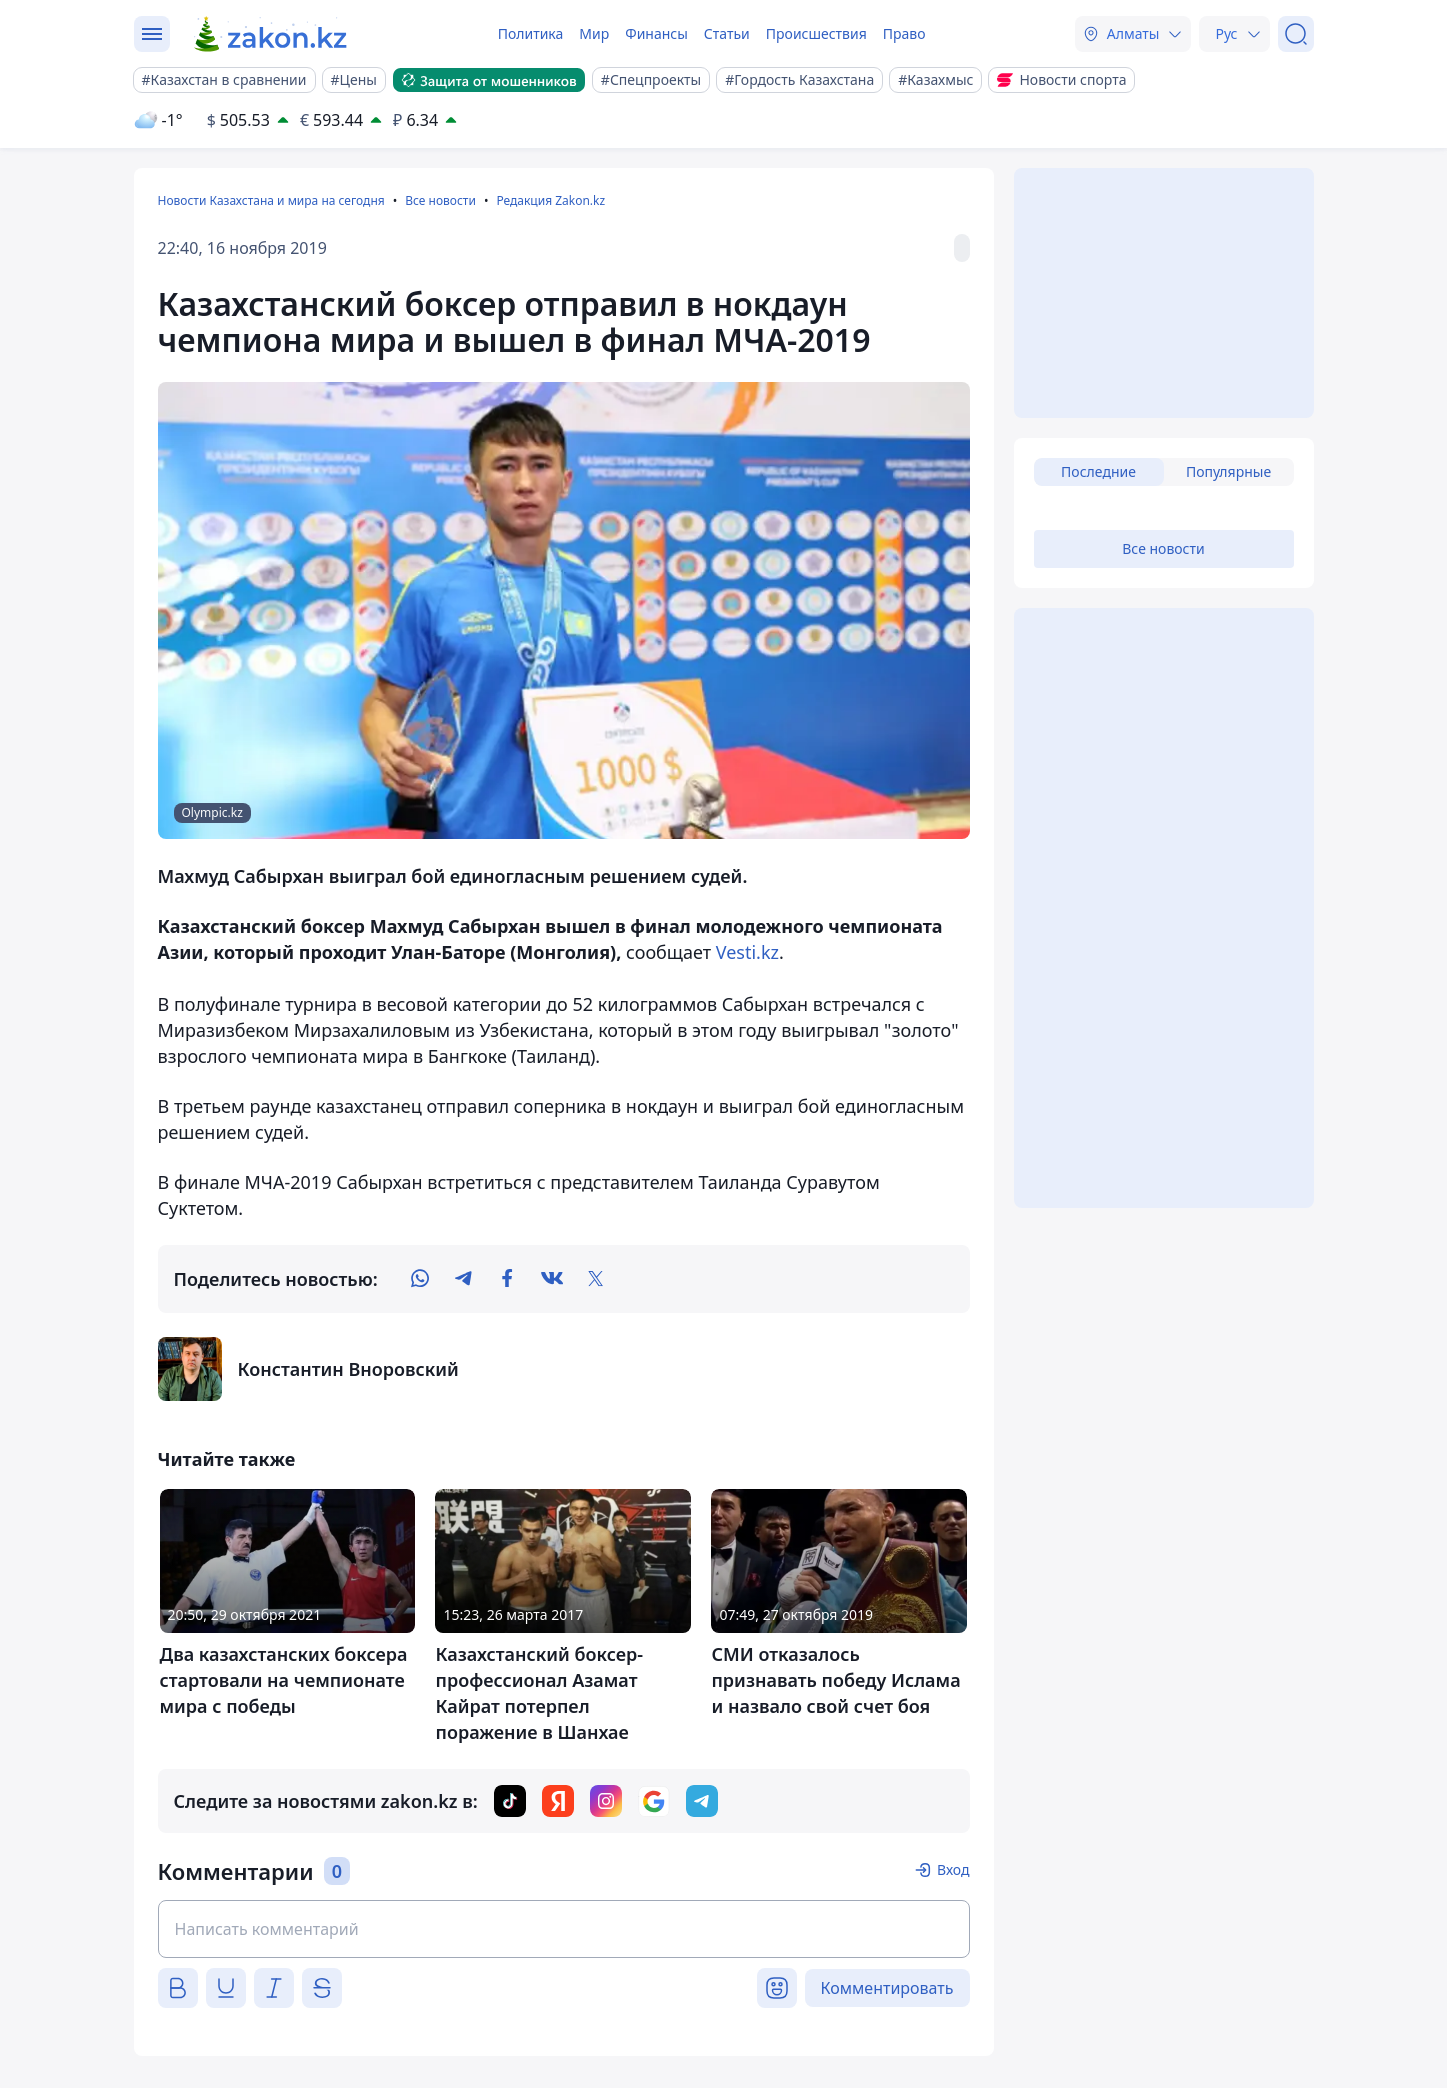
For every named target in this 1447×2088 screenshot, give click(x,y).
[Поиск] (1296, 34)
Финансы (656, 33)
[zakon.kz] (271, 34)
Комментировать (887, 1988)
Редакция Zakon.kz (550, 200)
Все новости (440, 200)
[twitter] (596, 1279)
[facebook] (508, 1279)
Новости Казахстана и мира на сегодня (271, 200)
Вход (953, 1869)
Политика (531, 33)
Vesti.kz (747, 952)
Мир (594, 33)
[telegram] (464, 1279)
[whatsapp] (420, 1279)
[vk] (552, 1279)
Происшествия (816, 33)
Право (904, 33)
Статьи (727, 33)
